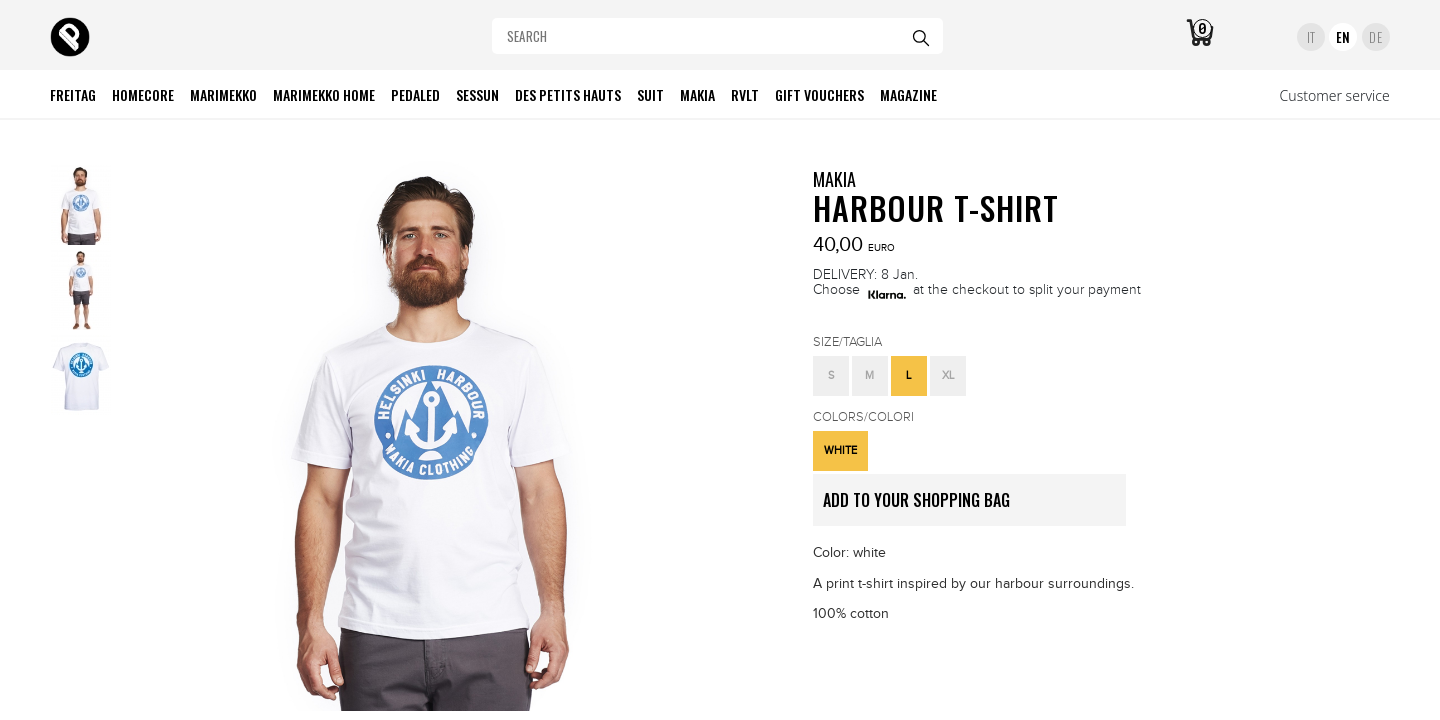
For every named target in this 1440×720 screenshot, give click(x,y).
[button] (831, 376)
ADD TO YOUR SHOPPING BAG (974, 507)
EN (1343, 37)
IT (1311, 37)
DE (1375, 37)
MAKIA (834, 179)
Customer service (1335, 95)
